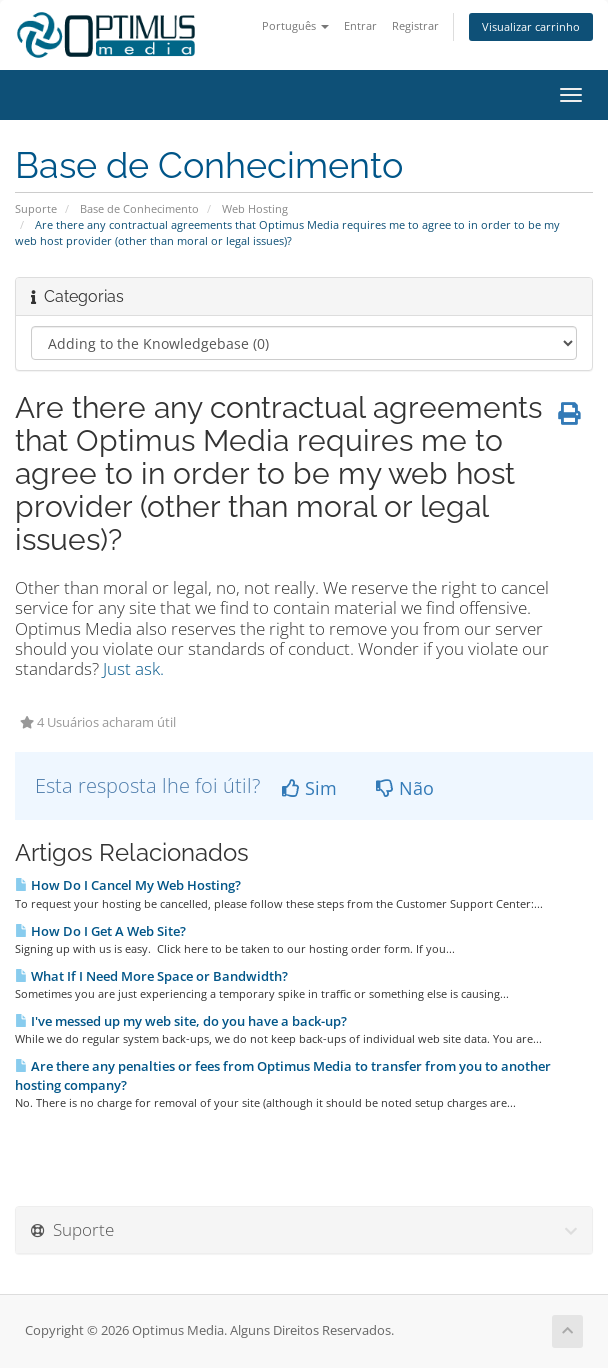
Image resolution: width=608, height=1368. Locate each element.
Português (295, 25)
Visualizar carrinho (531, 26)
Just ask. (133, 668)
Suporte (36, 208)
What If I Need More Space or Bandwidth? (151, 976)
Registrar (415, 25)
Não (405, 788)
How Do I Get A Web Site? (100, 931)
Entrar (360, 25)
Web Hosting (255, 208)
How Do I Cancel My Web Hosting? (128, 885)
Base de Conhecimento (139, 208)
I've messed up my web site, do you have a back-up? (181, 1021)
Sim (309, 788)
